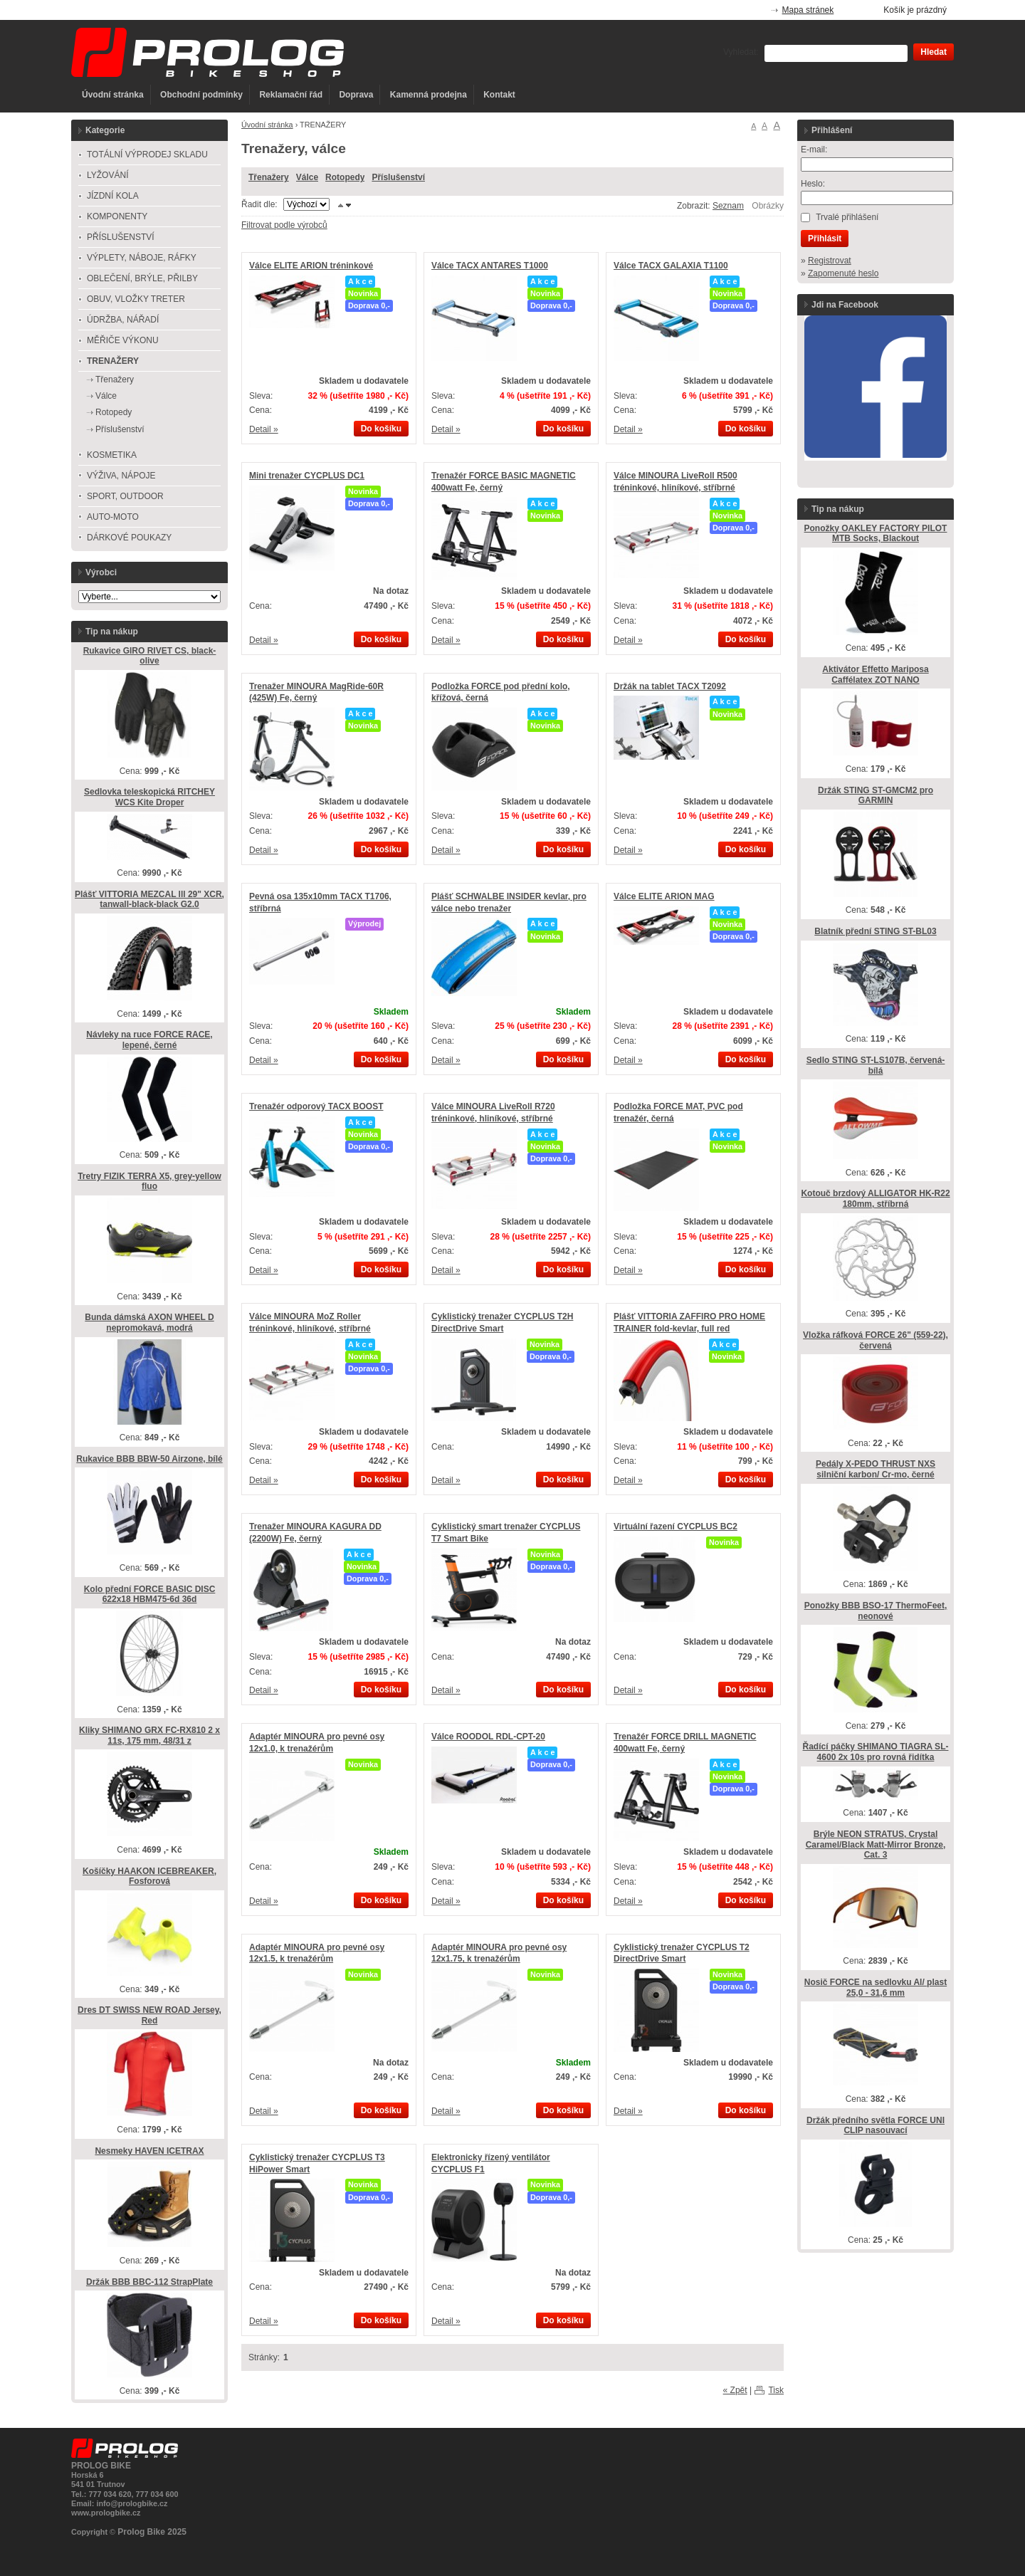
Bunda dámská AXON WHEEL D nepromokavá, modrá (149, 1322)
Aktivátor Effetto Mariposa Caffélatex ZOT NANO (875, 674)
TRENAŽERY (113, 361)
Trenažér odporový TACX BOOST (316, 1106)
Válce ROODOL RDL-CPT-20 (488, 1737)
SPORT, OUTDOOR (125, 496)
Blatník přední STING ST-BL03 (875, 931)
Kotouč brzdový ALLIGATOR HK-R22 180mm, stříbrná (875, 1198)
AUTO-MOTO (113, 517)
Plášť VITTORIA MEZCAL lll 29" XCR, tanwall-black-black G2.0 (149, 899)
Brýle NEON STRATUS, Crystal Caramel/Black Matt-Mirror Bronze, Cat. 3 (876, 1844)
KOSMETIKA (112, 455)
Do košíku (381, 429)
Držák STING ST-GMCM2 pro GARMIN (875, 795)
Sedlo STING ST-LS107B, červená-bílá (875, 1065)
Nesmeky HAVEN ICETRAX (149, 2151)
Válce (307, 177)
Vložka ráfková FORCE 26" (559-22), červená (875, 1340)
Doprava (356, 95)
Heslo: (813, 184)
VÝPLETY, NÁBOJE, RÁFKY (141, 258)
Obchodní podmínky (201, 95)
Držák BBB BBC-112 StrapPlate (149, 2282)
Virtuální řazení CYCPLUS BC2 (675, 1527)
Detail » (263, 429)
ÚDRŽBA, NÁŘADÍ (123, 320)
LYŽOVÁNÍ (107, 175)
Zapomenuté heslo (843, 273)
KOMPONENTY (117, 216)
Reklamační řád (290, 95)
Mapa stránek (808, 10)
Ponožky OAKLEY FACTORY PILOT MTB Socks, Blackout (875, 533)
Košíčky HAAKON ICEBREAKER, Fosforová (149, 1876)
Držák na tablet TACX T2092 (670, 686)
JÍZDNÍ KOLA (113, 196)
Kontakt (499, 95)
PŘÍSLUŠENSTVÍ (120, 237)
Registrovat (829, 261)
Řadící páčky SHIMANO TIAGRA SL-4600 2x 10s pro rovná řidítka (876, 1752)
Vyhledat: (741, 52)
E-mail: (814, 150)
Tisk (776, 2390)
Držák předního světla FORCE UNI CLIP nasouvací (875, 2125)
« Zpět (735, 2390)
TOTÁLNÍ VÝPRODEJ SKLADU (147, 154)
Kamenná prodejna (428, 95)
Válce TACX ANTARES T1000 (489, 266)
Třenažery (268, 177)
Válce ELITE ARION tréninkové (311, 266)
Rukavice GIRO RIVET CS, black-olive (149, 656)
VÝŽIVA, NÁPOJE (121, 476)
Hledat (933, 52)
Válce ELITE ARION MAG (664, 896)
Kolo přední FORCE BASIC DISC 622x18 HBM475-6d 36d (150, 1594)
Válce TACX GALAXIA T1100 (671, 266)
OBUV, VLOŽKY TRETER (136, 299)
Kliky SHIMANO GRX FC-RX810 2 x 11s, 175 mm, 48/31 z (149, 1735)
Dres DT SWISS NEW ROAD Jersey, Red (149, 2015)
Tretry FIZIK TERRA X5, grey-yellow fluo (149, 1181)
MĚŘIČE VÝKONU (123, 340)
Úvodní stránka (113, 95)
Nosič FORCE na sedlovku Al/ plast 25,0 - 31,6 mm (875, 1987)
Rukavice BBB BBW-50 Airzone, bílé (149, 1459)
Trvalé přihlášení (847, 217)
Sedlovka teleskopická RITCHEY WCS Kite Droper (149, 797)
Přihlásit (824, 239)
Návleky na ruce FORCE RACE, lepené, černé (149, 1040)
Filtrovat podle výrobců (284, 225)
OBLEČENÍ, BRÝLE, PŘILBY (142, 278)
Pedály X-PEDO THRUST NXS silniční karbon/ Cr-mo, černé (875, 1469)
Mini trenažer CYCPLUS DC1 (306, 476)
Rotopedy (344, 177)
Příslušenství (398, 177)
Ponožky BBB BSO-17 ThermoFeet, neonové (875, 1611)
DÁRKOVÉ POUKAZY (129, 538)
